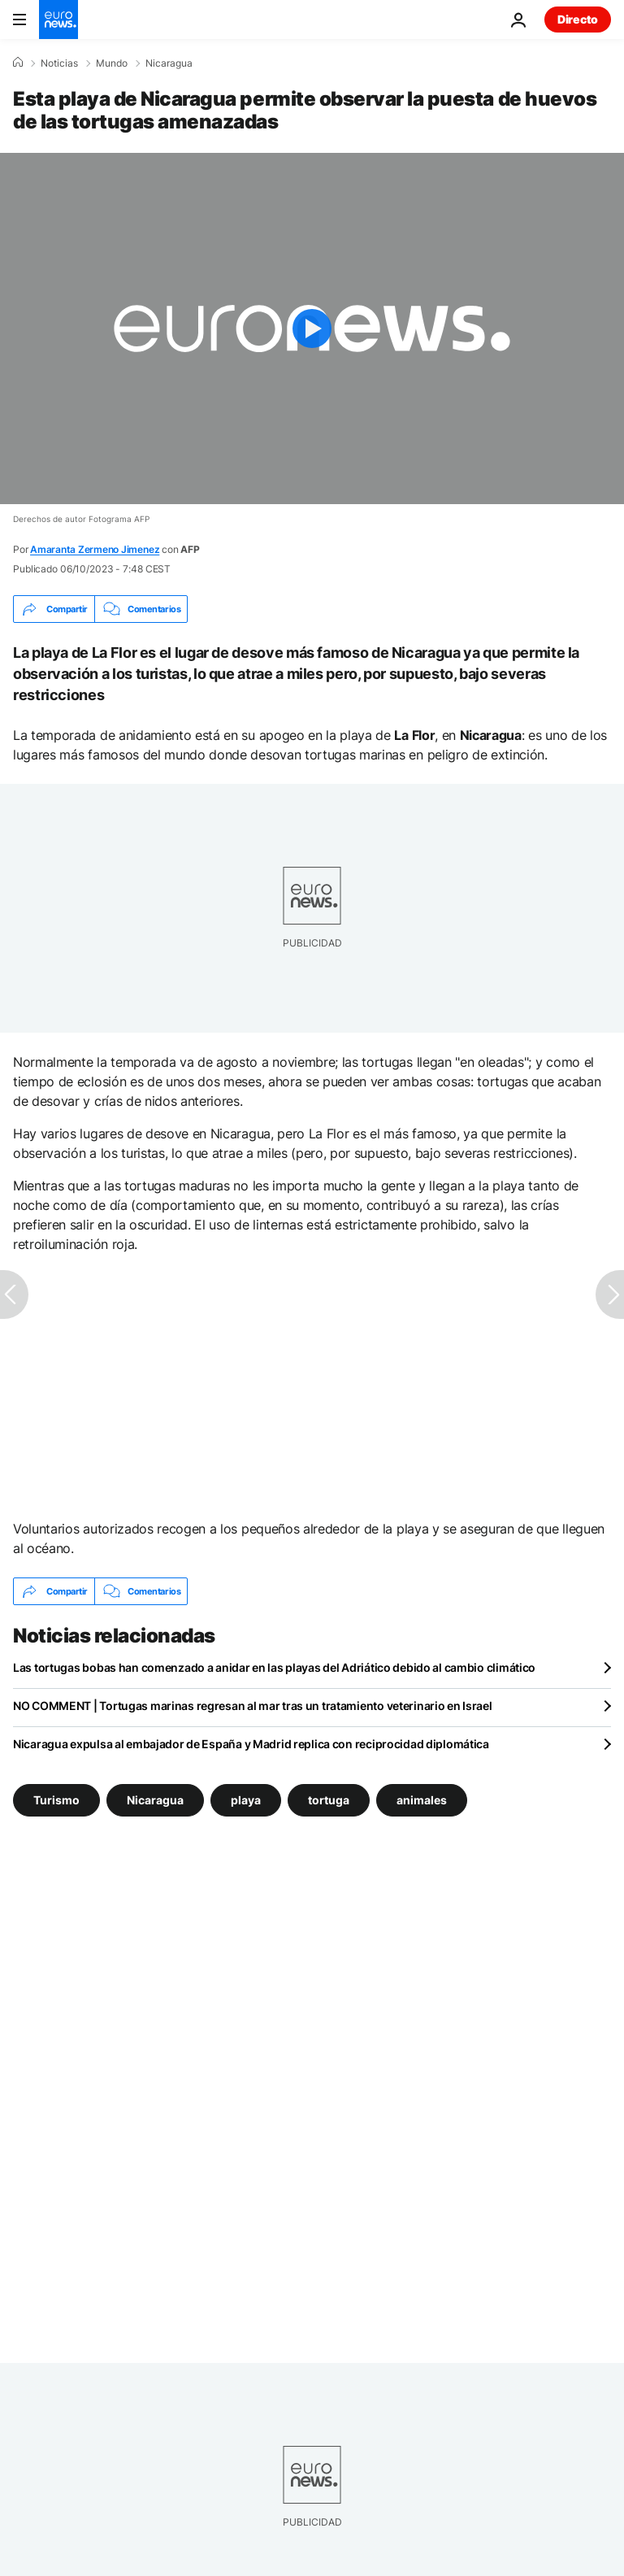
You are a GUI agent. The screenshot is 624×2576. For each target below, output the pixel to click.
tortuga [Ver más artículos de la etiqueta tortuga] (328, 1800)
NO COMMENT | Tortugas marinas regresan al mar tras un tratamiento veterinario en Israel (252, 1705)
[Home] (18, 62)
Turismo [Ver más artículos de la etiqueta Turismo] (56, 1800)
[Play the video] (312, 328)
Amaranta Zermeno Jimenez (94, 549)
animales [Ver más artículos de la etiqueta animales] (421, 1800)
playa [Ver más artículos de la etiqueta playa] (246, 1800)
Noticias (59, 63)
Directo (577, 19)
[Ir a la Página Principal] (58, 19)
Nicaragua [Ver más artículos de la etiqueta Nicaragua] (155, 1800)
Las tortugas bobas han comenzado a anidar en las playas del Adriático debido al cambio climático (274, 1667)
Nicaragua (169, 63)
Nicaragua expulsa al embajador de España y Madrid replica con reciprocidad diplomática (251, 1744)
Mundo (112, 63)
